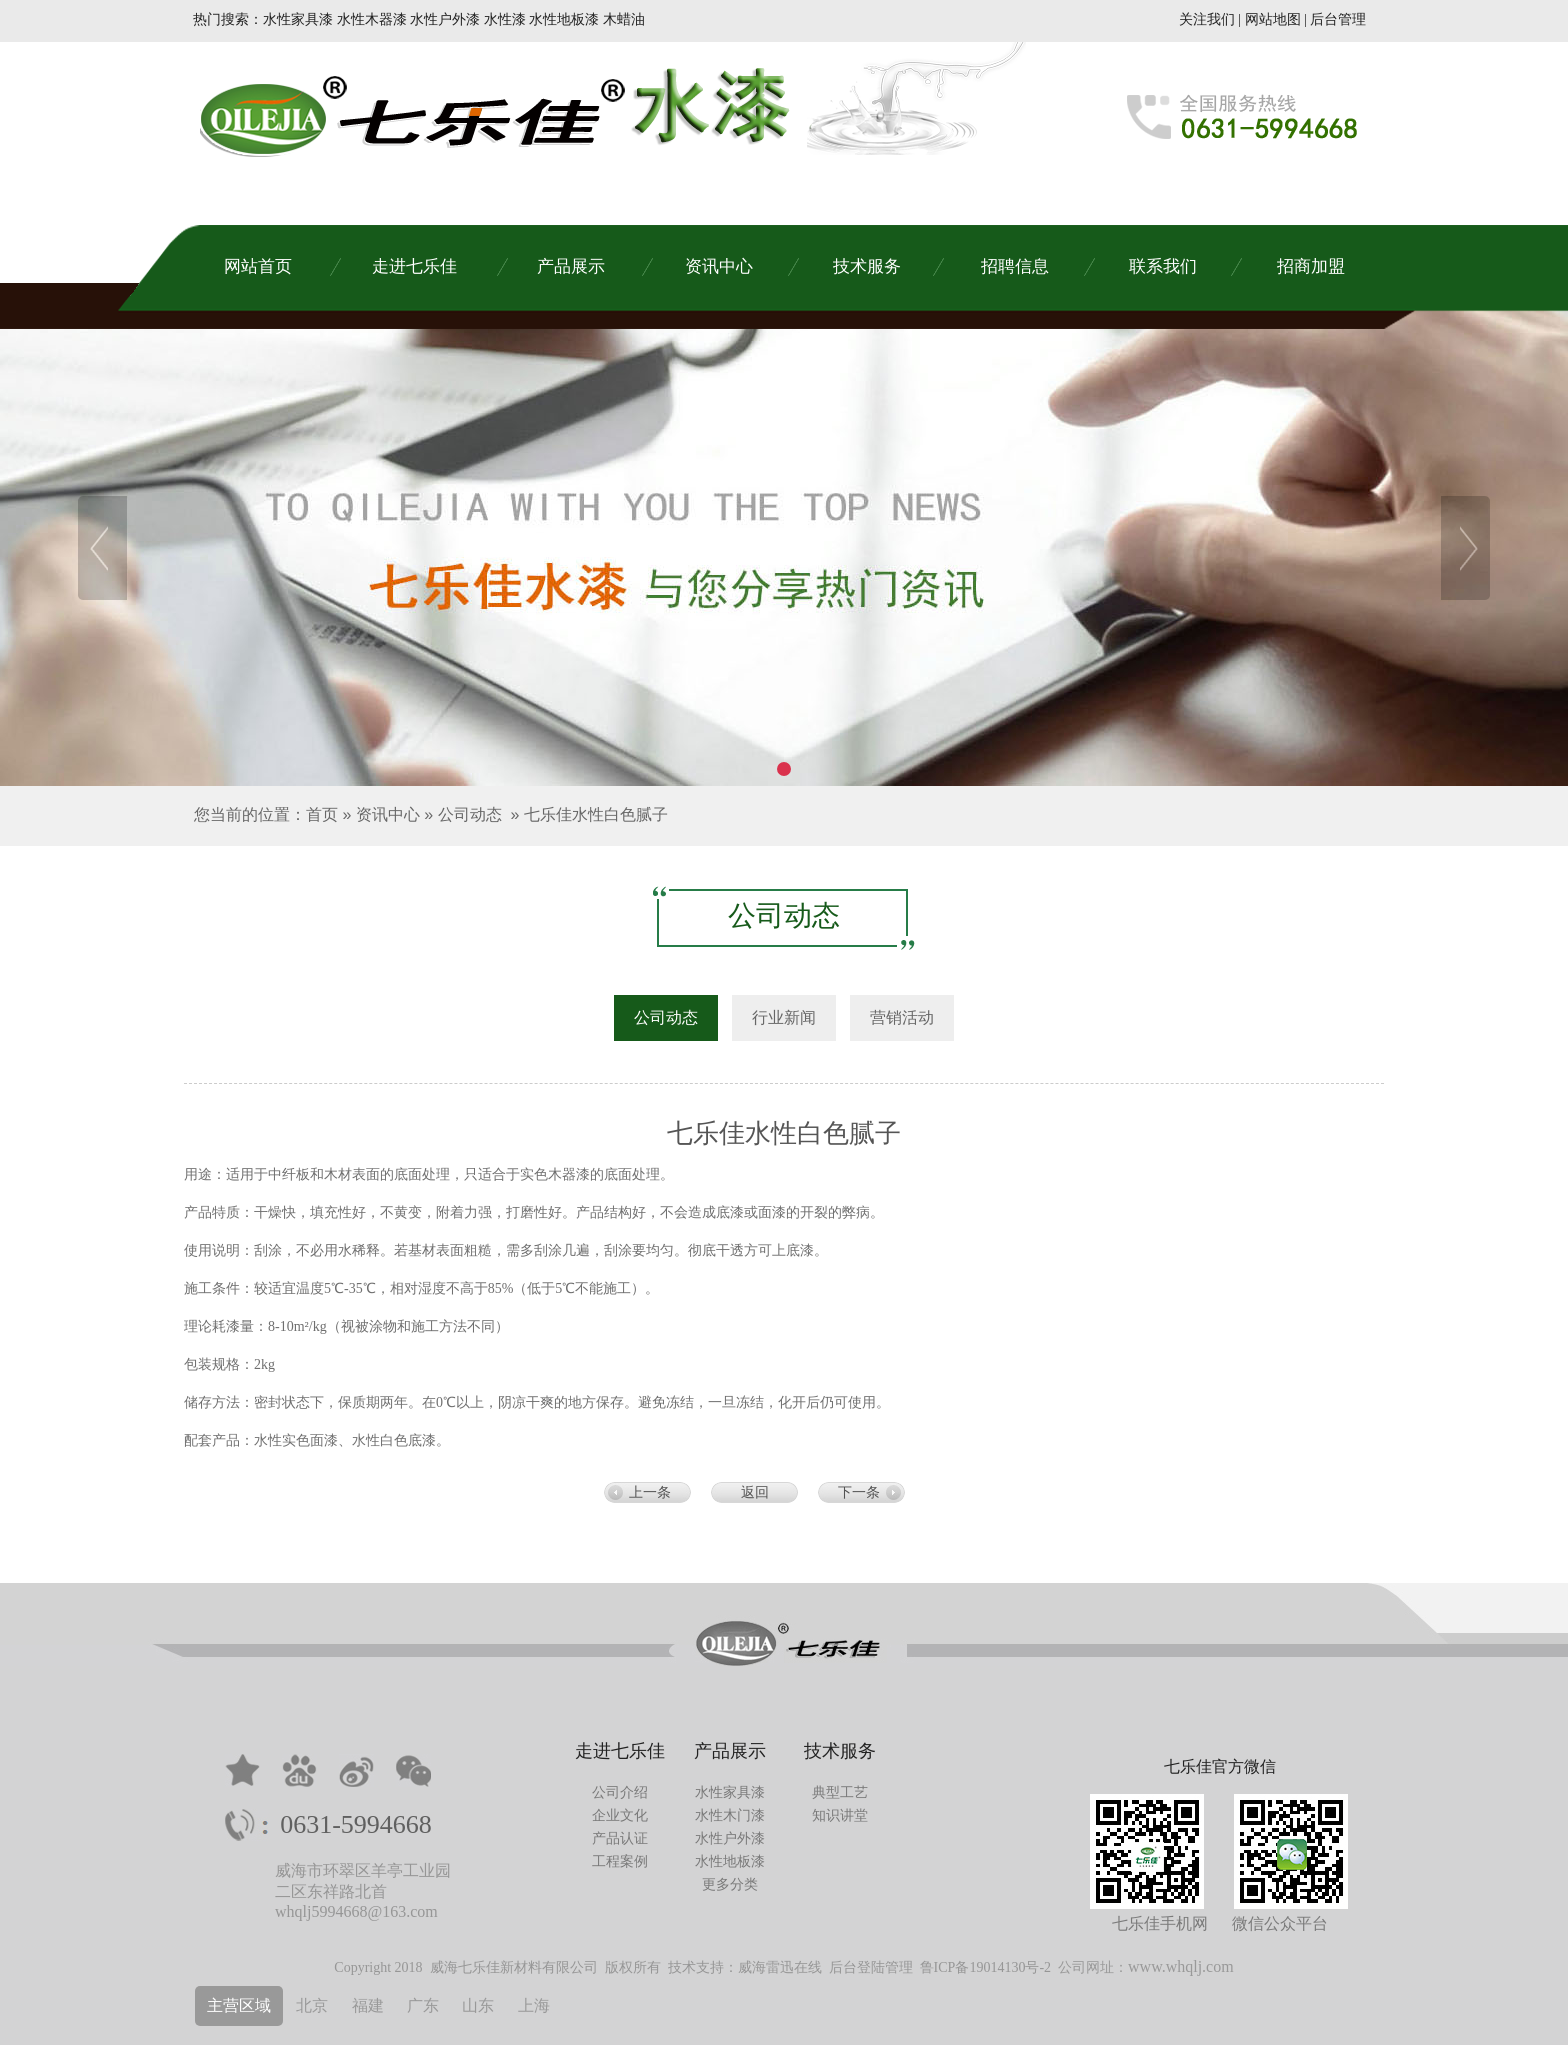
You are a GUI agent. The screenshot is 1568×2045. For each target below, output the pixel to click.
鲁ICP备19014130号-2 (985, 1967)
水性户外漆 (730, 1838)
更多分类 (730, 1884)
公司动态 (470, 814)
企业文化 (620, 1815)
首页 (322, 814)
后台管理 (1338, 19)
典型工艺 (840, 1792)
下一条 (859, 1492)
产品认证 (620, 1838)
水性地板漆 (730, 1861)
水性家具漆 (730, 1792)
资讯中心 (388, 814)
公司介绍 (620, 1792)
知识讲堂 (840, 1815)
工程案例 (620, 1861)
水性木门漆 (730, 1815)
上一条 (650, 1492)
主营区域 (239, 2005)
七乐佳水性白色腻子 (596, 814)
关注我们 (1207, 19)
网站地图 (1273, 19)
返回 (755, 1492)
